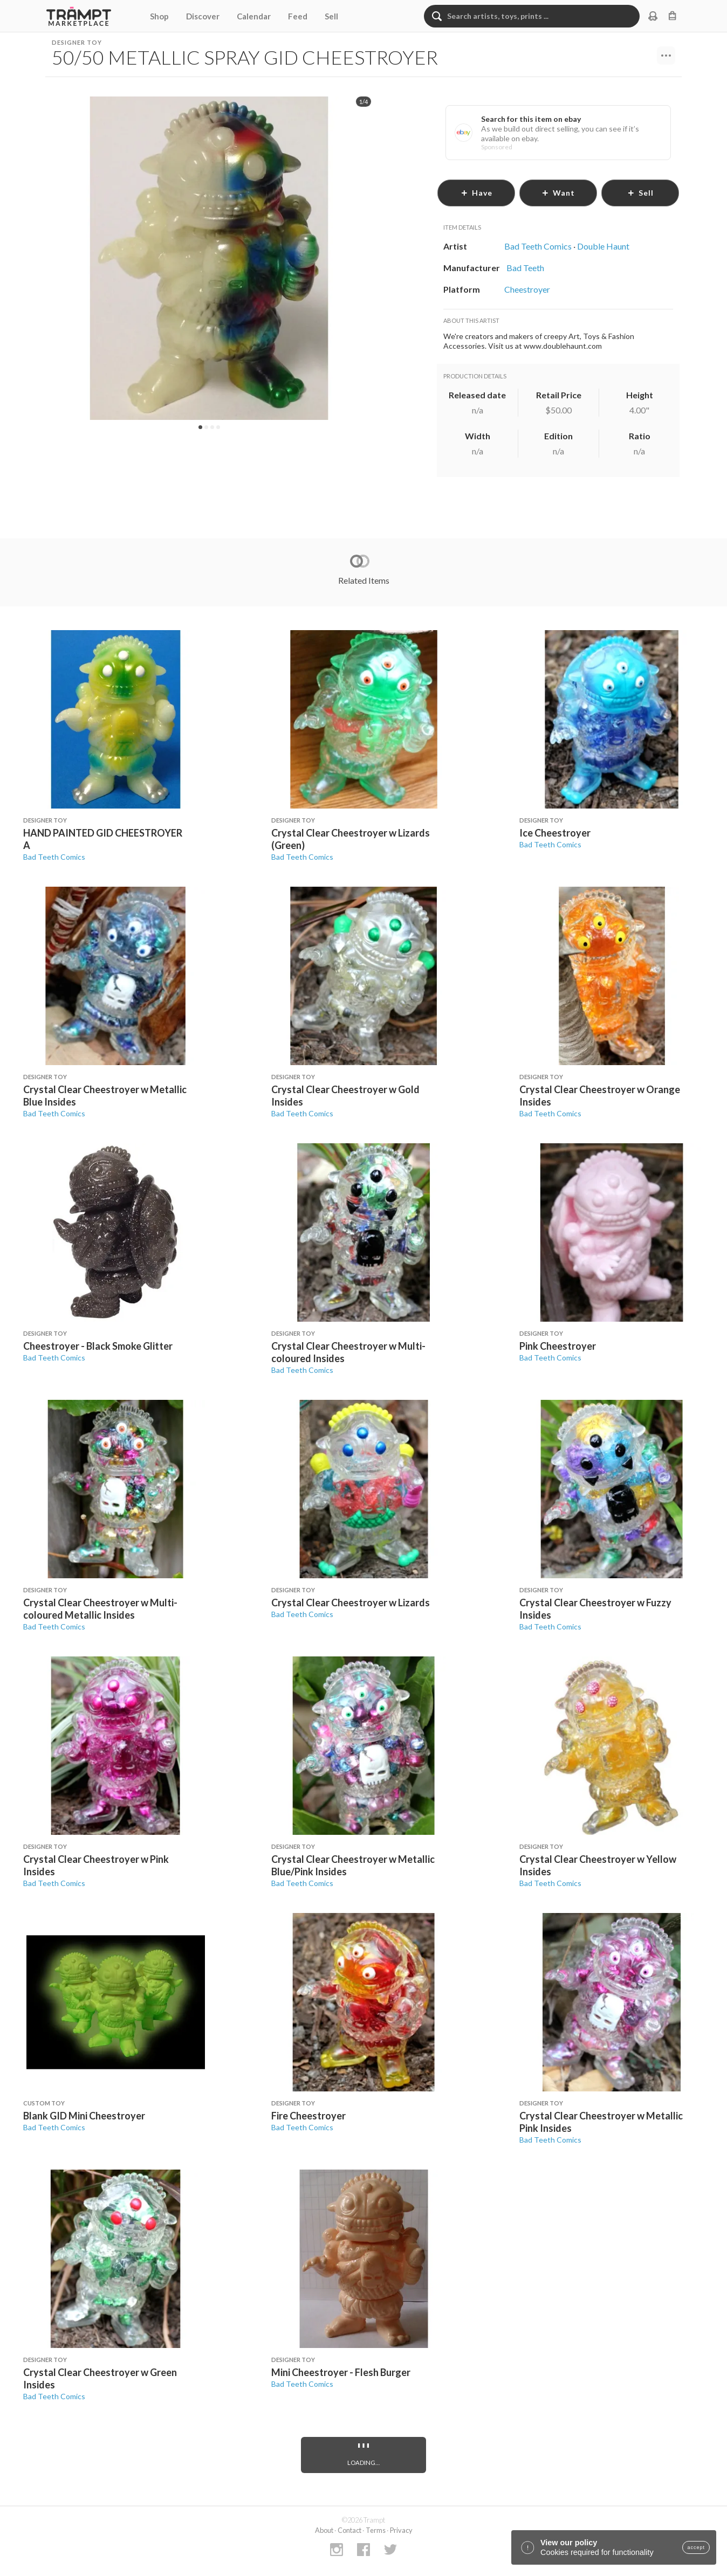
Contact (349, 2530)
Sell (331, 16)
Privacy (401, 2530)
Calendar (254, 16)
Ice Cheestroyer (555, 833)
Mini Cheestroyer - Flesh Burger (340, 2372)
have (476, 192)
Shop (159, 16)
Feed (297, 16)
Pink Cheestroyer (557, 1346)
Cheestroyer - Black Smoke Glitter (98, 1346)
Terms (376, 2530)
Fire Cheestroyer (308, 2116)
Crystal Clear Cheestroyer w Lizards (350, 1602)
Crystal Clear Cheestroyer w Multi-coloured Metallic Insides (100, 1609)
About (324, 2530)
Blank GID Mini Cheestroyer (84, 2116)
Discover (203, 16)
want (558, 192)
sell (640, 192)
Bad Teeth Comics (54, 856)
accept (696, 2547)
